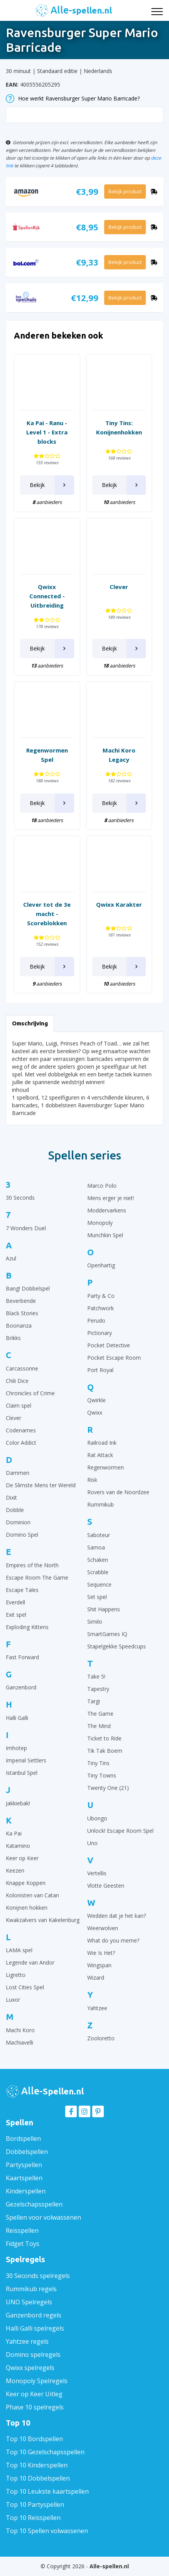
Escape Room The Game (37, 1577)
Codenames (21, 1430)
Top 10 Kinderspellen (37, 2465)
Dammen (17, 1472)
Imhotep (16, 1748)
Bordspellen (23, 2138)
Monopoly (100, 1222)
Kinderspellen (26, 2191)
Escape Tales (22, 1590)
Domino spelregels (33, 2354)
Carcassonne (22, 1368)
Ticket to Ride (104, 1738)
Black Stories (22, 1313)
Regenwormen (105, 1467)
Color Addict (21, 1442)
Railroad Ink (102, 1442)
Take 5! (96, 1676)
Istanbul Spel (21, 1772)
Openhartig (101, 1265)
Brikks (13, 1338)
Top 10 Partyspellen (35, 2504)
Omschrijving (30, 1023)
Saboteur (98, 1535)
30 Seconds (20, 1197)
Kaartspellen (24, 2178)
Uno (92, 1843)
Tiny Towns (101, 1775)
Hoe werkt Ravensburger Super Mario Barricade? (73, 98)
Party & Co (101, 1295)
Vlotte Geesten (105, 1885)
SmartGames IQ (107, 1634)
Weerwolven (102, 1928)
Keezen (15, 1870)
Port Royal (100, 1370)
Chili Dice (17, 1380)
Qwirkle (96, 1400)
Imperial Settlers (26, 1760)
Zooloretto (101, 2038)
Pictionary (99, 1333)
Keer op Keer (22, 1858)
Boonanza (19, 1325)
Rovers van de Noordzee (118, 1492)
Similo (94, 1621)
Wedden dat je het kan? (116, 1915)
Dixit (11, 1497)
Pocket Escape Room (114, 1357)
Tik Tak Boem (104, 1750)
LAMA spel (19, 1950)
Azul (11, 1258)
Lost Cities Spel (25, 1987)
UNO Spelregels (29, 2302)
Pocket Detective (108, 1345)
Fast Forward (22, 1657)
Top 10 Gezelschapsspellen (45, 2452)
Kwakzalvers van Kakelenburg (42, 1920)
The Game (100, 1713)
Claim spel (18, 1405)
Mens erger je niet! (110, 1198)
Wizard (95, 1977)
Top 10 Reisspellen (33, 2517)
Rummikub (100, 1504)
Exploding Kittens (27, 1627)
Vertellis (96, 1873)
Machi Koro (20, 2030)
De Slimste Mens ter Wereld (41, 1485)
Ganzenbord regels (33, 2315)
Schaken (97, 1559)
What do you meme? (113, 1940)
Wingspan (99, 1965)
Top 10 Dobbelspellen (38, 2478)
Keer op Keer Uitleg (34, 2394)
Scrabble (97, 1572)
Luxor (13, 1999)
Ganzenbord (21, 1687)
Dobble (15, 1510)
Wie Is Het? (101, 1952)
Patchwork (100, 1308)
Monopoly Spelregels (37, 2381)
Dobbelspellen (27, 2151)
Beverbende (21, 1300)
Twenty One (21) (108, 1787)
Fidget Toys (22, 2243)
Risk (92, 1479)
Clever (13, 1418)
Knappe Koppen (26, 1882)
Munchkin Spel (105, 1235)
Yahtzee (97, 2008)
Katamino (18, 1845)
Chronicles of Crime (30, 1393)
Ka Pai (14, 1833)
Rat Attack (100, 1455)
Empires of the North (32, 1565)
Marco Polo (102, 1185)
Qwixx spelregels (30, 2367)
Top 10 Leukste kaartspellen (47, 2491)
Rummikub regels (31, 2289)
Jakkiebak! (18, 1803)
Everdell (15, 1602)
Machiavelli (19, 2042)
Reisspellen (22, 2230)
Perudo (96, 1320)
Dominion (18, 1522)
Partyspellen (24, 2165)
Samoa (96, 1547)
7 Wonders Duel (26, 1228)
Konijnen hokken (26, 1907)
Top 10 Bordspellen (34, 2439)
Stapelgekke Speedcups (116, 1646)
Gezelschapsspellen (34, 2204)
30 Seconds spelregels (38, 2275)
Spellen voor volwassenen (43, 2217)
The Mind (99, 1726)
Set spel (97, 1596)
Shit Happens (103, 1609)
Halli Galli (17, 1717)
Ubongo (97, 1818)
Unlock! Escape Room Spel (120, 1830)
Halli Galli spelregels (35, 2328)
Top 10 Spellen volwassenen (47, 2531)
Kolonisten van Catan (32, 1895)
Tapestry (98, 1688)
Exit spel (16, 1614)
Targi (93, 1701)
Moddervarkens (106, 1210)
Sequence (99, 1584)
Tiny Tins (98, 1763)
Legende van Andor (30, 1962)
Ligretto (15, 1974)
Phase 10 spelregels (35, 2407)
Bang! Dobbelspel (28, 1288)
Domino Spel (22, 1534)
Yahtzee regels (27, 2341)
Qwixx (94, 1412)
